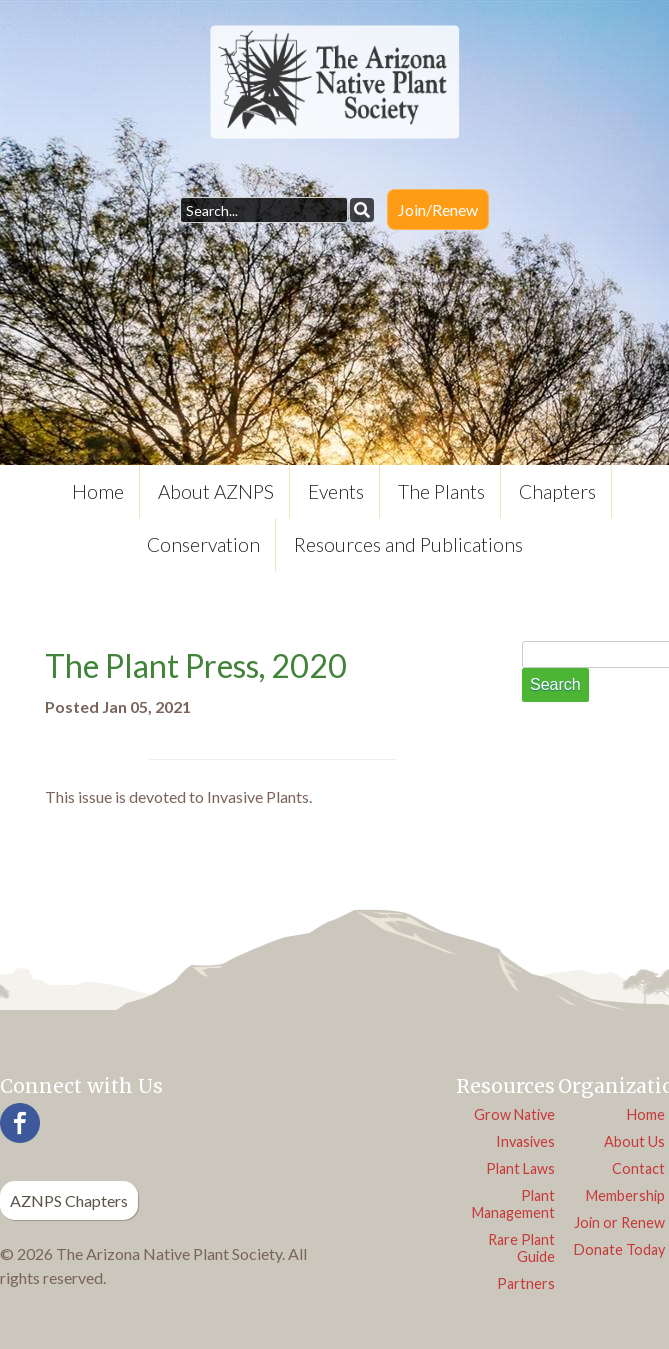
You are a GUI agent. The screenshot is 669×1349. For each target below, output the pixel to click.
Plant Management (513, 1204)
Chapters (557, 491)
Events (336, 491)
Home (98, 491)
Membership (625, 1195)
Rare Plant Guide (521, 1248)
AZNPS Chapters (69, 1200)
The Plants (441, 491)
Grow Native (514, 1114)
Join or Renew (619, 1222)
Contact (638, 1168)
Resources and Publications (408, 544)
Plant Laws (520, 1168)
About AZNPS (216, 491)
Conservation (203, 544)
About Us (634, 1141)
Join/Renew (438, 209)
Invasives (525, 1141)
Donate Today (619, 1249)
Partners (526, 1283)
